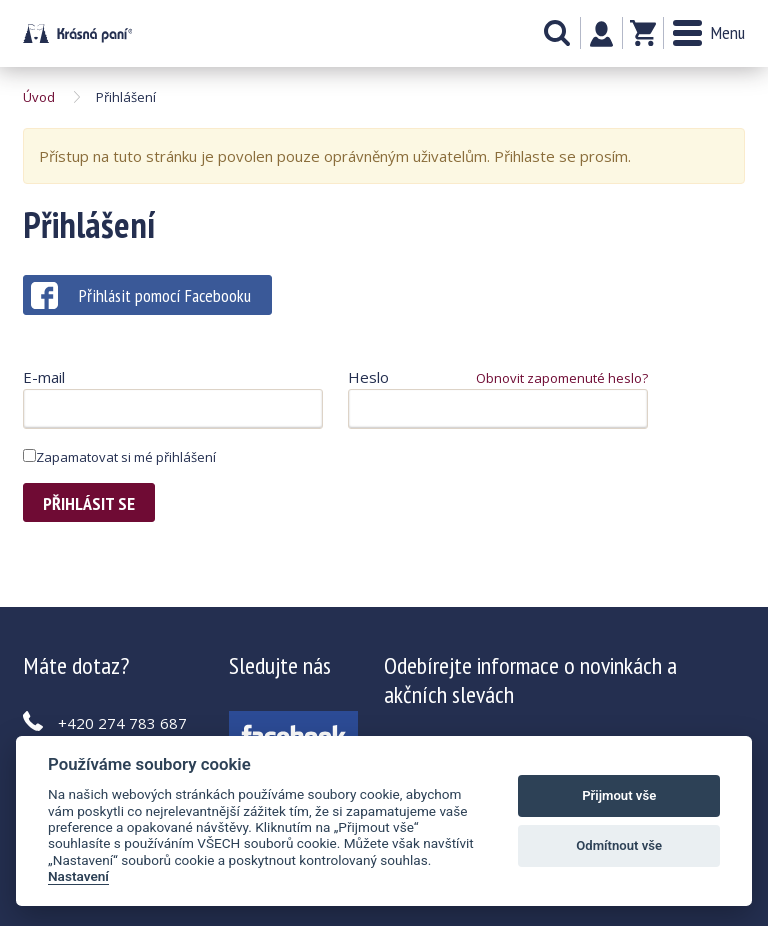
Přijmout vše (619, 795)
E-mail (44, 377)
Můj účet (601, 34)
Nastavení (78, 876)
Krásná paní (77, 33)
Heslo (368, 377)
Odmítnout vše (619, 845)
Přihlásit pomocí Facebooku (141, 295)
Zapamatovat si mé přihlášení (119, 457)
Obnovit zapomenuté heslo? (562, 378)
